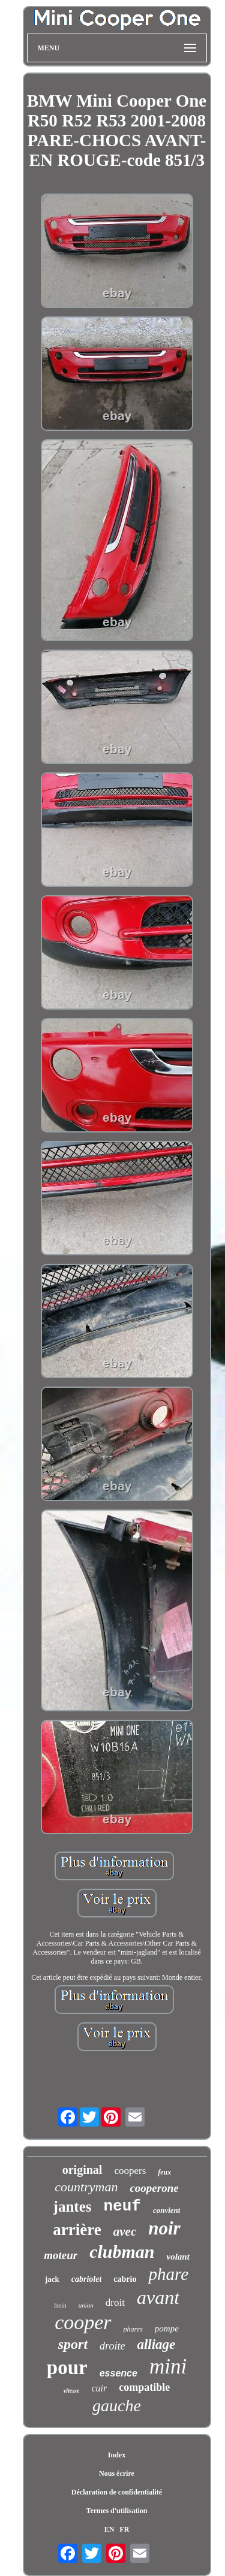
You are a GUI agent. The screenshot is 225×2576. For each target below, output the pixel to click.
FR (124, 2529)
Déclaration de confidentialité (116, 2492)
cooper (83, 2322)
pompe (167, 2328)
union (86, 2305)
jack (52, 2279)
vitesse (72, 2390)
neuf (121, 2206)
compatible (144, 2387)
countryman (86, 2186)
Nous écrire (116, 2473)
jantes (72, 2206)
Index (116, 2455)
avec (124, 2231)
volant (177, 2256)
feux (164, 2172)
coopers (130, 2170)
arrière (77, 2230)
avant (158, 2297)
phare (168, 2274)
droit (115, 2302)
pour (67, 2367)
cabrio (124, 2279)
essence (118, 2373)
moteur (60, 2255)
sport (73, 2344)
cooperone (154, 2188)
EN (109, 2529)
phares (133, 2329)
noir (164, 2228)
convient (167, 2210)
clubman (121, 2251)
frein (60, 2305)
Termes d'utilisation (117, 2510)
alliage (156, 2344)
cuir (99, 2388)
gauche (116, 2405)
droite (112, 2346)
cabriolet (86, 2279)
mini (168, 2366)
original (82, 2169)
